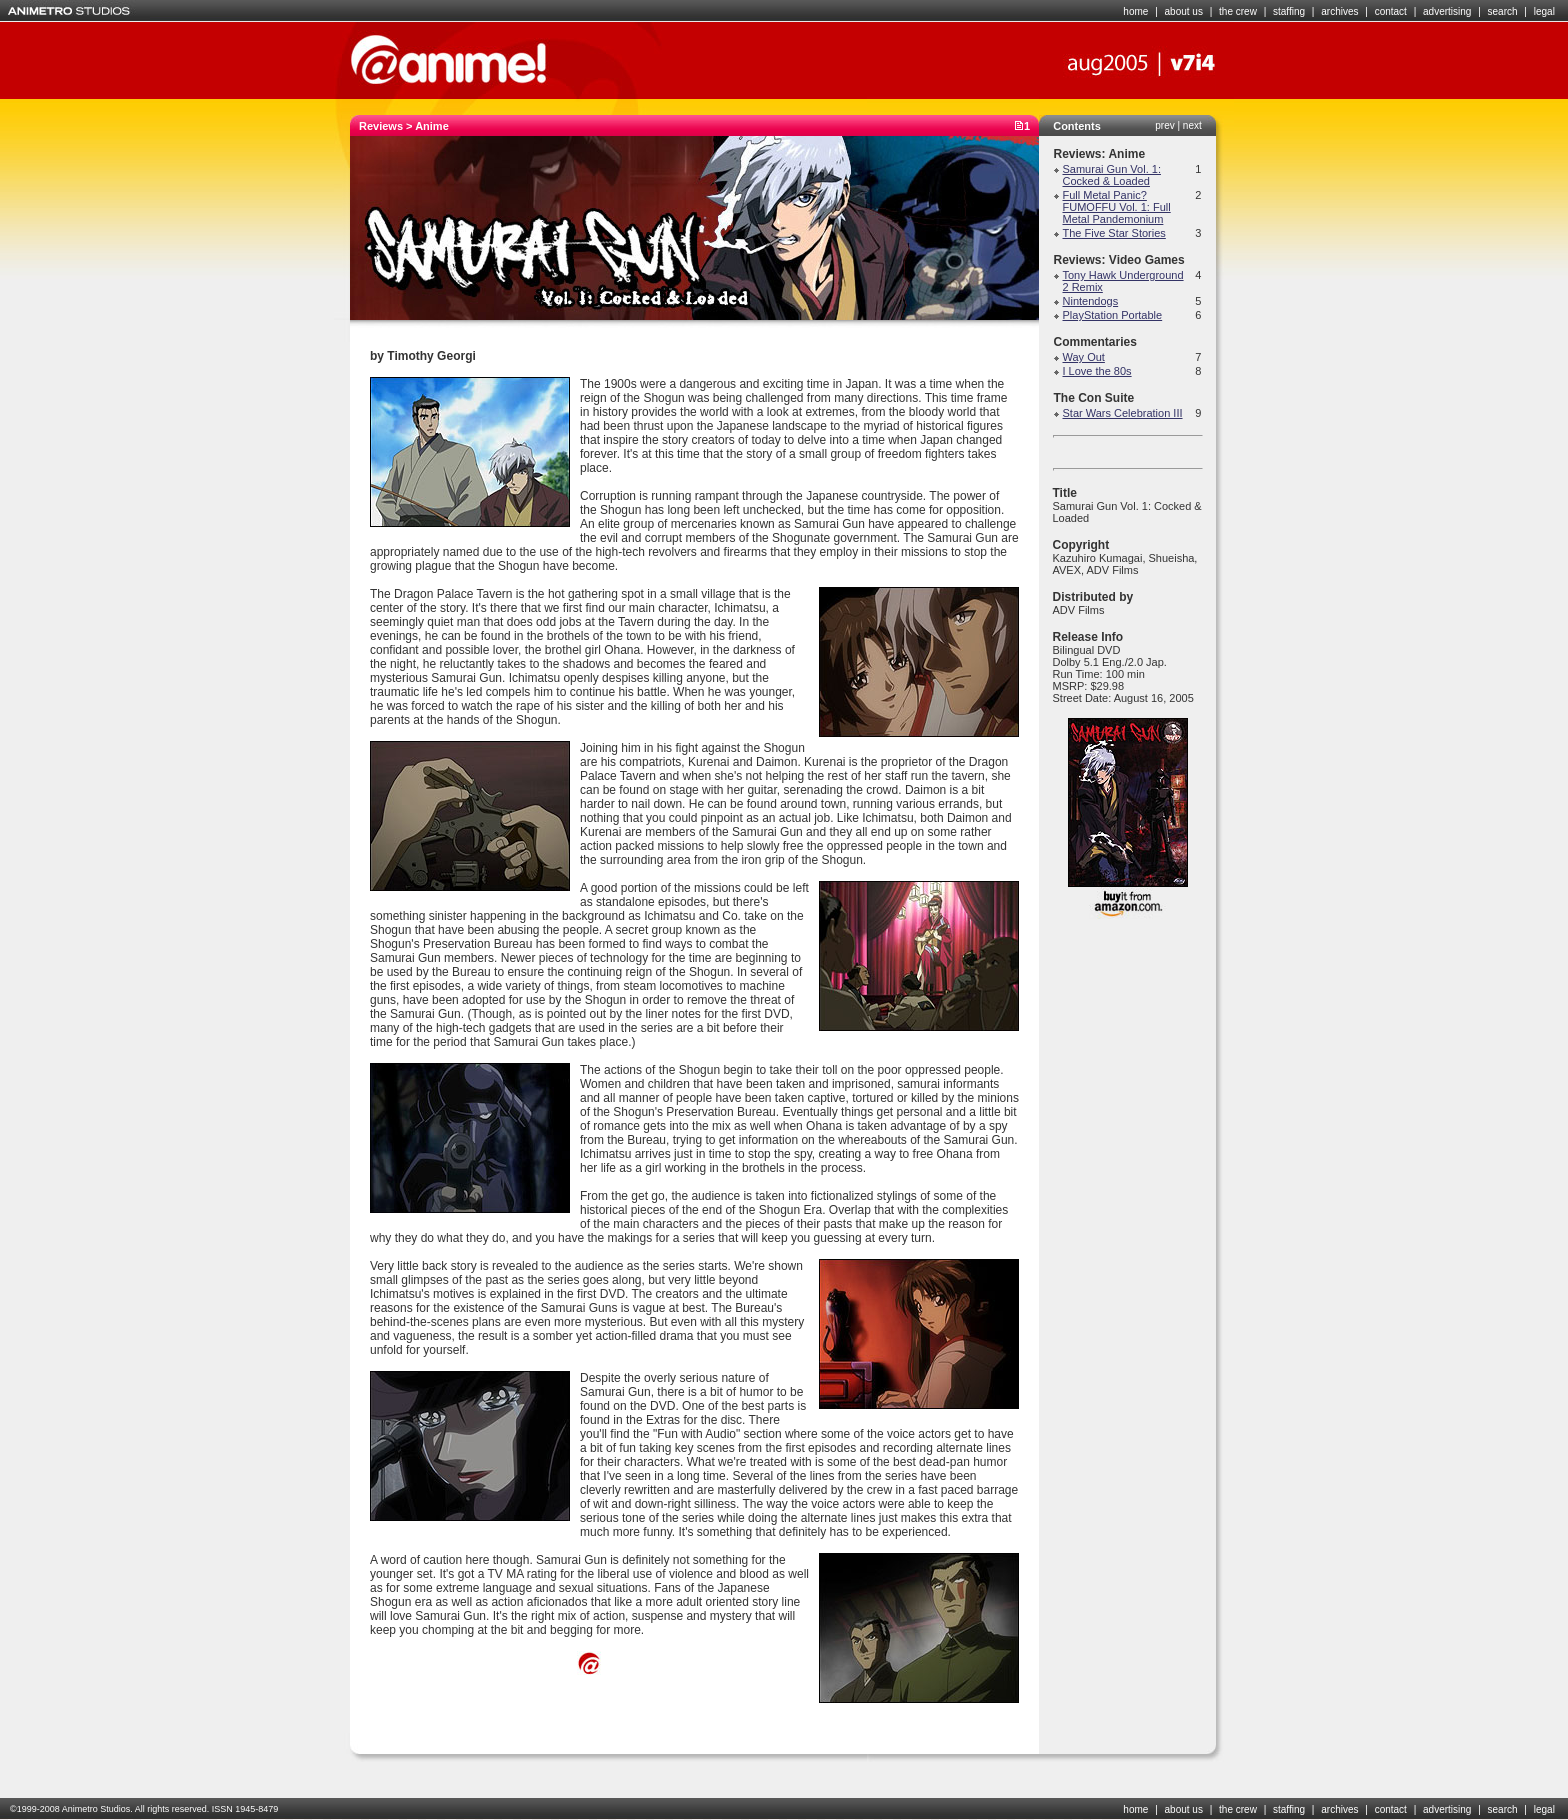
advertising (1447, 11)
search (1503, 11)
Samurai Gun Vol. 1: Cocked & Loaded (1112, 175)
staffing (1289, 11)
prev (1164, 125)
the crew (1238, 11)
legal (1544, 11)
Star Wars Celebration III (1123, 413)
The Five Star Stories (1114, 233)
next (1192, 125)
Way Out (1084, 357)
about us (1184, 11)
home (1135, 11)
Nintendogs (1091, 301)
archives (1339, 11)
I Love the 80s (1097, 371)
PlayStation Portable (1113, 315)
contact (1391, 11)
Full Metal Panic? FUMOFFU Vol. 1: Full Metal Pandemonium (1117, 207)
